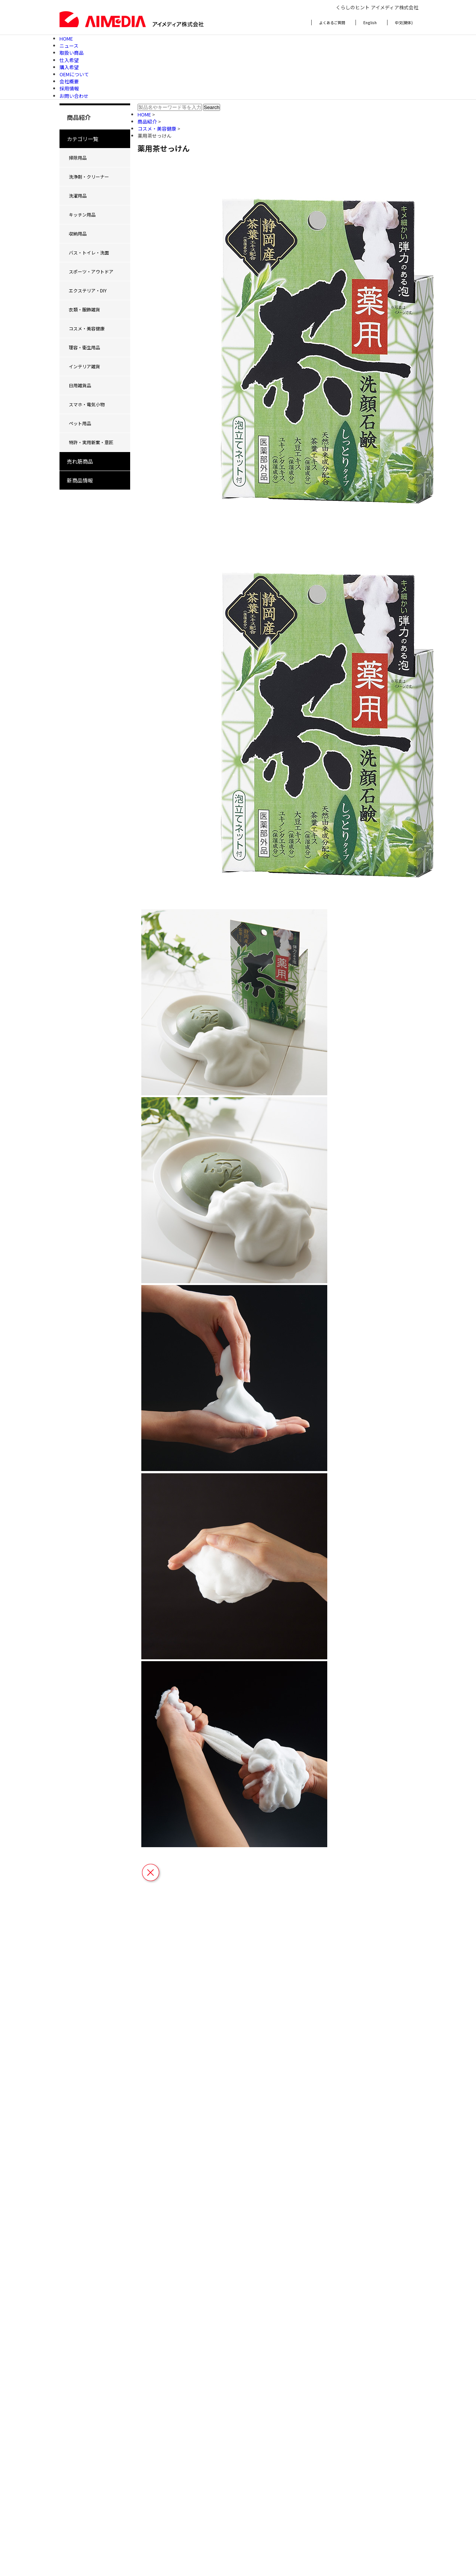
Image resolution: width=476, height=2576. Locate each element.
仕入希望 (69, 60)
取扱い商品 (72, 52)
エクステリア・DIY (88, 290)
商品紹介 (148, 121)
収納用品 (78, 233)
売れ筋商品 (80, 461)
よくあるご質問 (332, 22)
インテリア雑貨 (84, 366)
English (370, 22)
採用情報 (69, 88)
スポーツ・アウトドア (91, 271)
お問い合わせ (74, 95)
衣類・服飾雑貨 (84, 309)
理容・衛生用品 (84, 347)
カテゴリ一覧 (82, 138)
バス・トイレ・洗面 (89, 252)
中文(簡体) (404, 22)
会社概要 (69, 81)
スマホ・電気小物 (86, 404)
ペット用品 (80, 423)
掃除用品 (78, 157)
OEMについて (74, 74)
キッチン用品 (82, 214)
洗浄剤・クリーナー (89, 176)
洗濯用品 (78, 195)
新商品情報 (80, 480)
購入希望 (69, 67)
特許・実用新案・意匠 (91, 442)
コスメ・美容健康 (86, 328)
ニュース (69, 45)
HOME (66, 38)
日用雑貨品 (80, 385)
